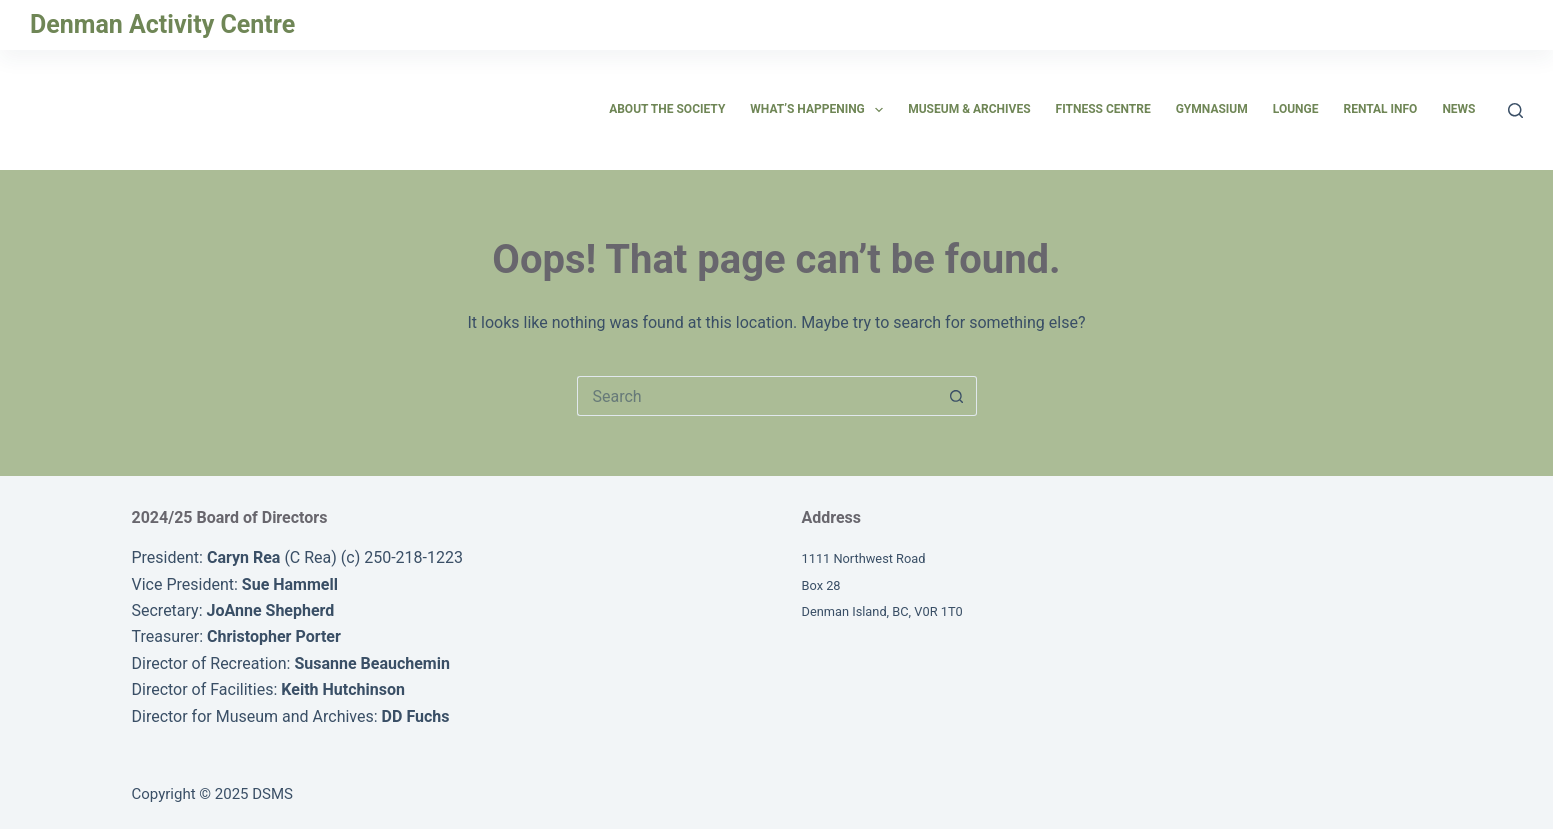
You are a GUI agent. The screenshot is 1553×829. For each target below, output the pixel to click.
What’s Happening (820, 110)
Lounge (1296, 109)
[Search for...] (757, 396)
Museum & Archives (969, 109)
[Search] (1515, 110)
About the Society (667, 109)
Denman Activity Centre (162, 24)
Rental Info (1380, 109)
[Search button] (957, 396)
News (1458, 109)
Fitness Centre (1103, 109)
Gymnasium (1212, 109)
